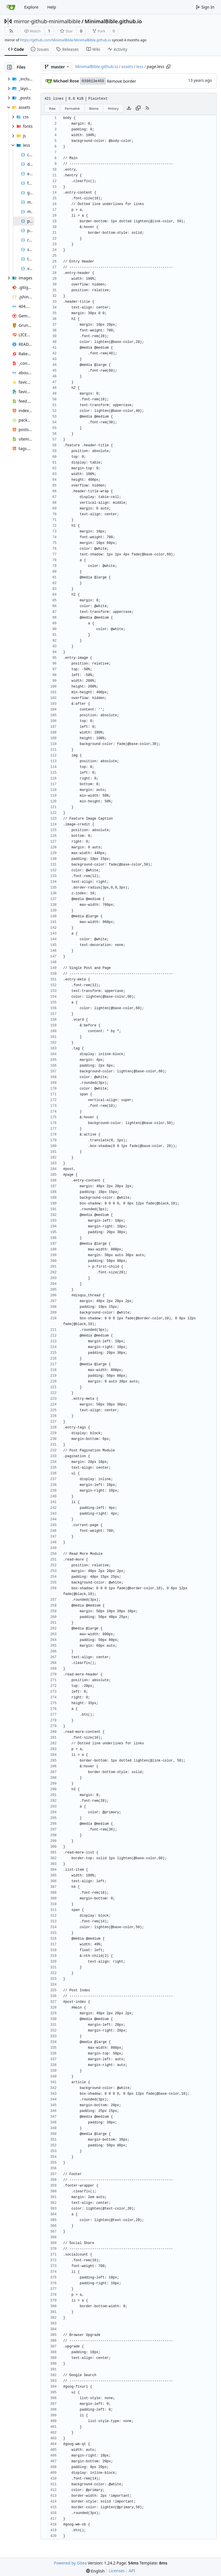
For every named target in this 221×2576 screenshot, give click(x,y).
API (132, 2570)
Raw (52, 108)
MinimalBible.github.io (113, 21)
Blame (94, 108)
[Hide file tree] (9, 67)
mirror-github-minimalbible (47, 21)
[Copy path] (168, 67)
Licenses (117, 2570)
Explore (31, 7)
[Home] (11, 7)
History (113, 108)
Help (51, 7)
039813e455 (93, 81)
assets (127, 66)
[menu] (95, 2571)
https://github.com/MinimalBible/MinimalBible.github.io (65, 40)
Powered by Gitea (70, 2563)
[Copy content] (138, 108)
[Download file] (129, 108)
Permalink (72, 108)
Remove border (121, 81)
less (139, 66)
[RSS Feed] (11, 31)
